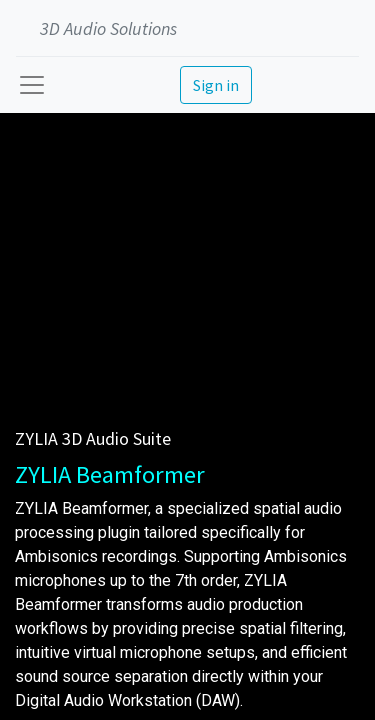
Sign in (216, 85)
